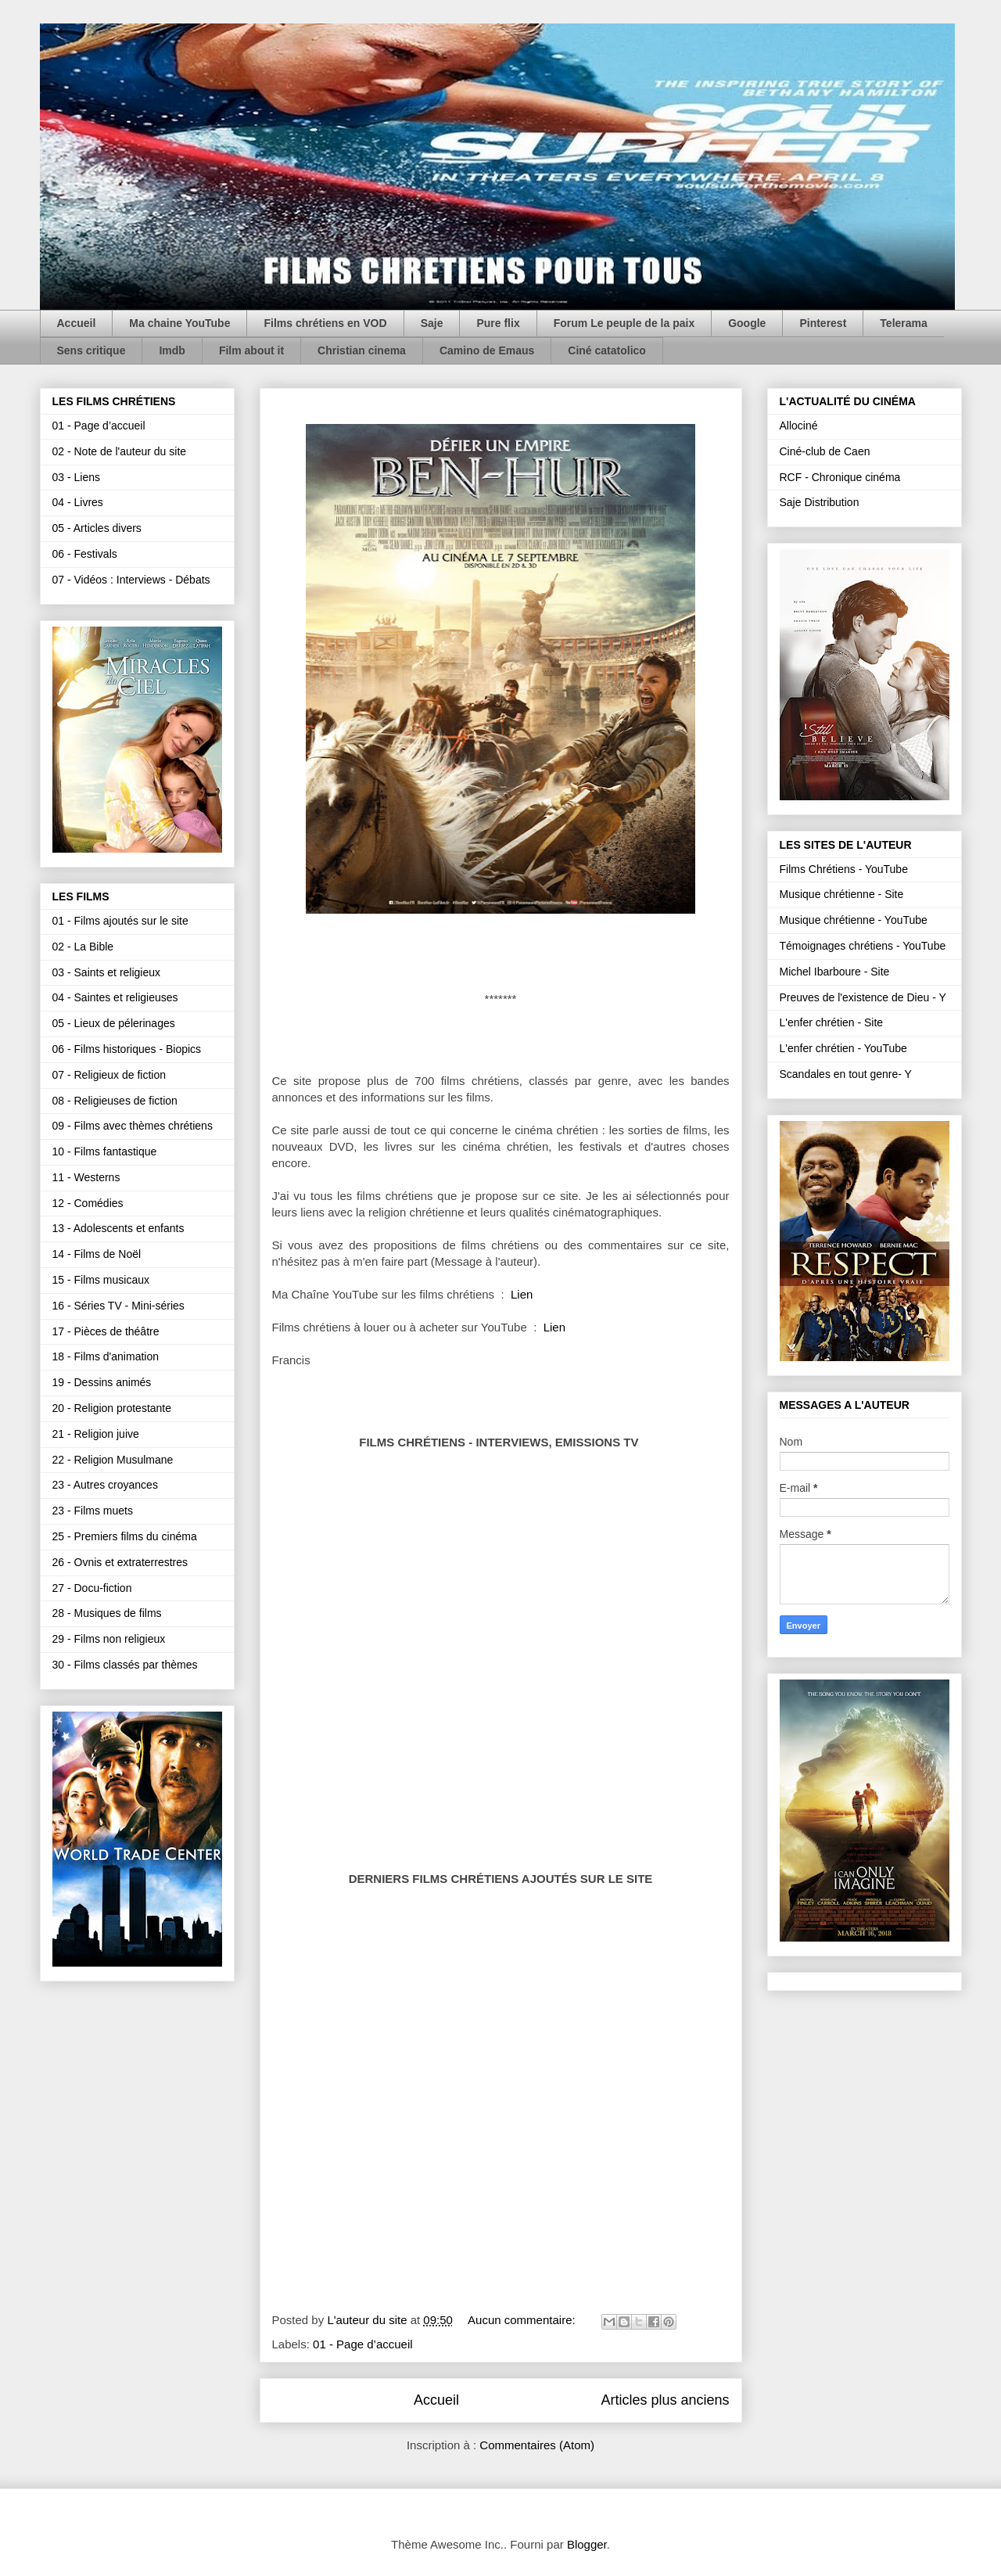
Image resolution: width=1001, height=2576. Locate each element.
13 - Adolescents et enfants (118, 1228)
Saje (432, 323)
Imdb (172, 350)
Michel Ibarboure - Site (835, 971)
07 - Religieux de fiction (109, 1075)
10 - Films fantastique (104, 1151)
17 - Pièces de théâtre (106, 1331)
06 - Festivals (84, 554)
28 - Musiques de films (107, 1613)
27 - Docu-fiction (92, 1588)
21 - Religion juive (95, 1434)
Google (747, 323)
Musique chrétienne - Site (842, 894)
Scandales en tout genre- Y (846, 1074)
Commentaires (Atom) (536, 2445)
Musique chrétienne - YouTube (853, 920)
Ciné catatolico (607, 350)
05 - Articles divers (97, 528)
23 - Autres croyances (105, 1484)
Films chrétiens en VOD (325, 323)
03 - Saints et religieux (106, 972)
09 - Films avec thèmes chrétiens (132, 1125)
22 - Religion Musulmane (113, 1459)
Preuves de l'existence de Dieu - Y (863, 997)
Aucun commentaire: (523, 2319)
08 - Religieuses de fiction (115, 1100)
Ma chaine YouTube (179, 323)
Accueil (76, 323)
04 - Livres (77, 502)
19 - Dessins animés (102, 1382)
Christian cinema (362, 350)
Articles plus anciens (665, 2400)
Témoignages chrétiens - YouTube (863, 946)
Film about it (251, 350)
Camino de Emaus (487, 350)
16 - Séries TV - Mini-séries (118, 1305)
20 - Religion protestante (112, 1408)
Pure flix (497, 323)
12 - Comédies (88, 1203)
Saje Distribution (819, 502)
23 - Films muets (92, 1510)
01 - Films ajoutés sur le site (120, 920)
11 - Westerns (86, 1177)
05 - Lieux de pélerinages (113, 1023)
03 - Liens (76, 477)
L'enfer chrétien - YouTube (843, 1048)
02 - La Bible (83, 946)
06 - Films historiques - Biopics (127, 1049)
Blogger (587, 2544)
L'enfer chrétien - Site (832, 1022)
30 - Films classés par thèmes (125, 1664)
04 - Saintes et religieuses (115, 997)
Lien (522, 1294)
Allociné (799, 425)
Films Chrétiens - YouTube (844, 869)
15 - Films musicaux (100, 1280)
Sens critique (91, 350)
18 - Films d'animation (106, 1356)
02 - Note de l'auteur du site (119, 451)
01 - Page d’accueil (363, 2344)
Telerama (903, 323)
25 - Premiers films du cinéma (124, 1536)
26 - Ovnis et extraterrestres (120, 1562)
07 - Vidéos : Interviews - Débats (131, 579)
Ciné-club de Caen (825, 451)
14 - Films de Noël (97, 1254)
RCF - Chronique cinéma (840, 477)
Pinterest (822, 323)
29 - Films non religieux (109, 1639)
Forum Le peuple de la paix (624, 323)
